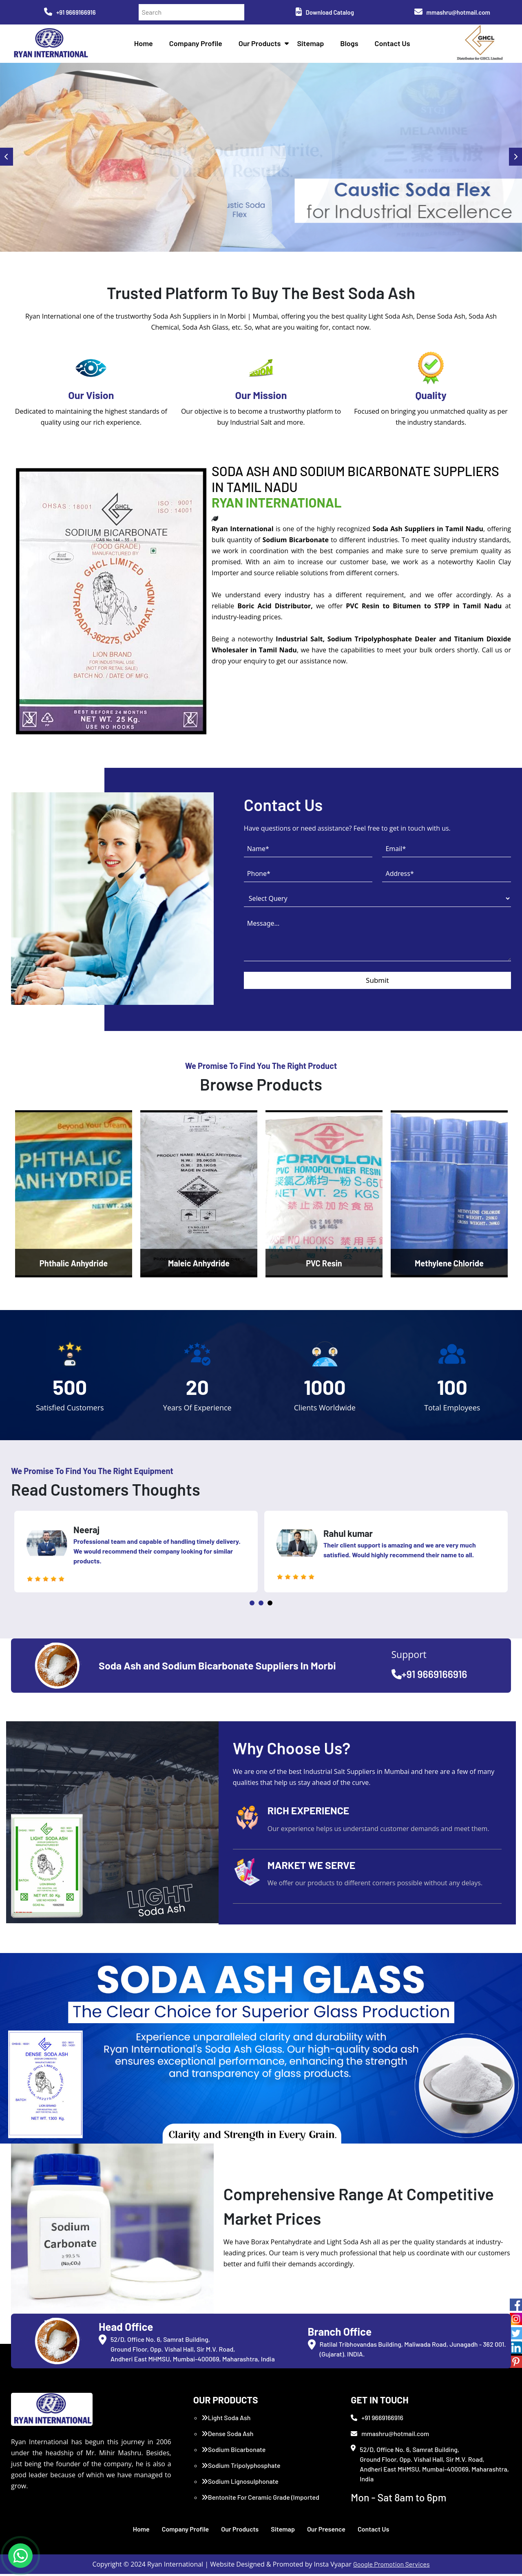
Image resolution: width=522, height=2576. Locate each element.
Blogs (351, 44)
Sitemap (312, 44)
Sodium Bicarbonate (233, 2451)
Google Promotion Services (391, 2566)
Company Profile (197, 44)
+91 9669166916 (70, 12)
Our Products (261, 44)
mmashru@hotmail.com (452, 12)
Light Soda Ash (226, 2419)
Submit (377, 983)
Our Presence (326, 2531)
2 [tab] (261, 1605)
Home (145, 44)
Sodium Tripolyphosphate (241, 2467)
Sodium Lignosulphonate (240, 2483)
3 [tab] (270, 1605)
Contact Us (394, 44)
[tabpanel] (136, 1553)
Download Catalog (325, 12)
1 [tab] (252, 1605)
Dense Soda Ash (227, 2435)
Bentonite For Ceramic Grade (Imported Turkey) (260, 2504)
